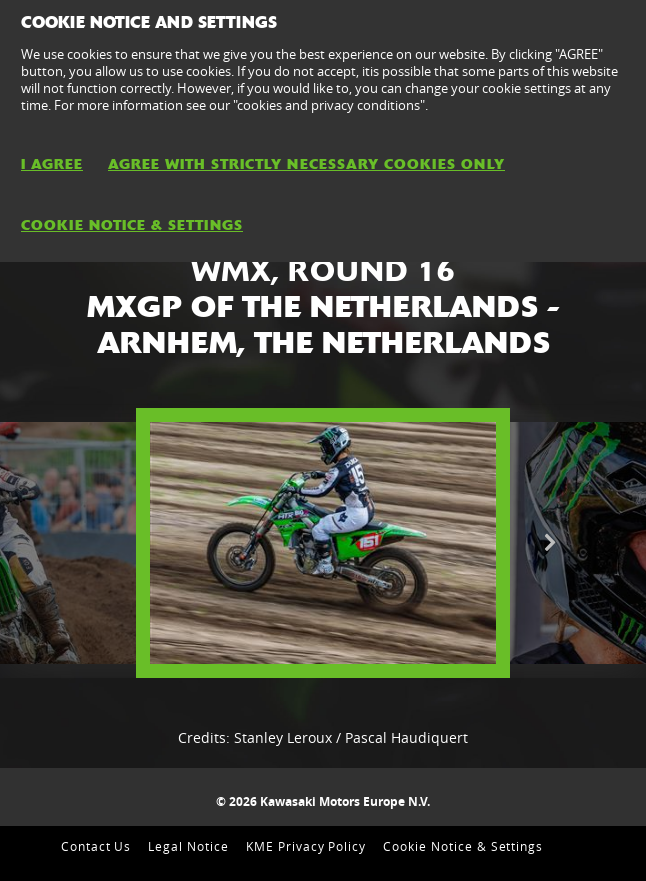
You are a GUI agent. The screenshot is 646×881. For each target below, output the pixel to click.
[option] (323, 543)
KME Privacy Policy (306, 846)
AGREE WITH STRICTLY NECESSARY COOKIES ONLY (306, 164)
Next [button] (549, 543)
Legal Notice (188, 846)
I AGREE (52, 164)
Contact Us (96, 846)
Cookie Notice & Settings (463, 846)
